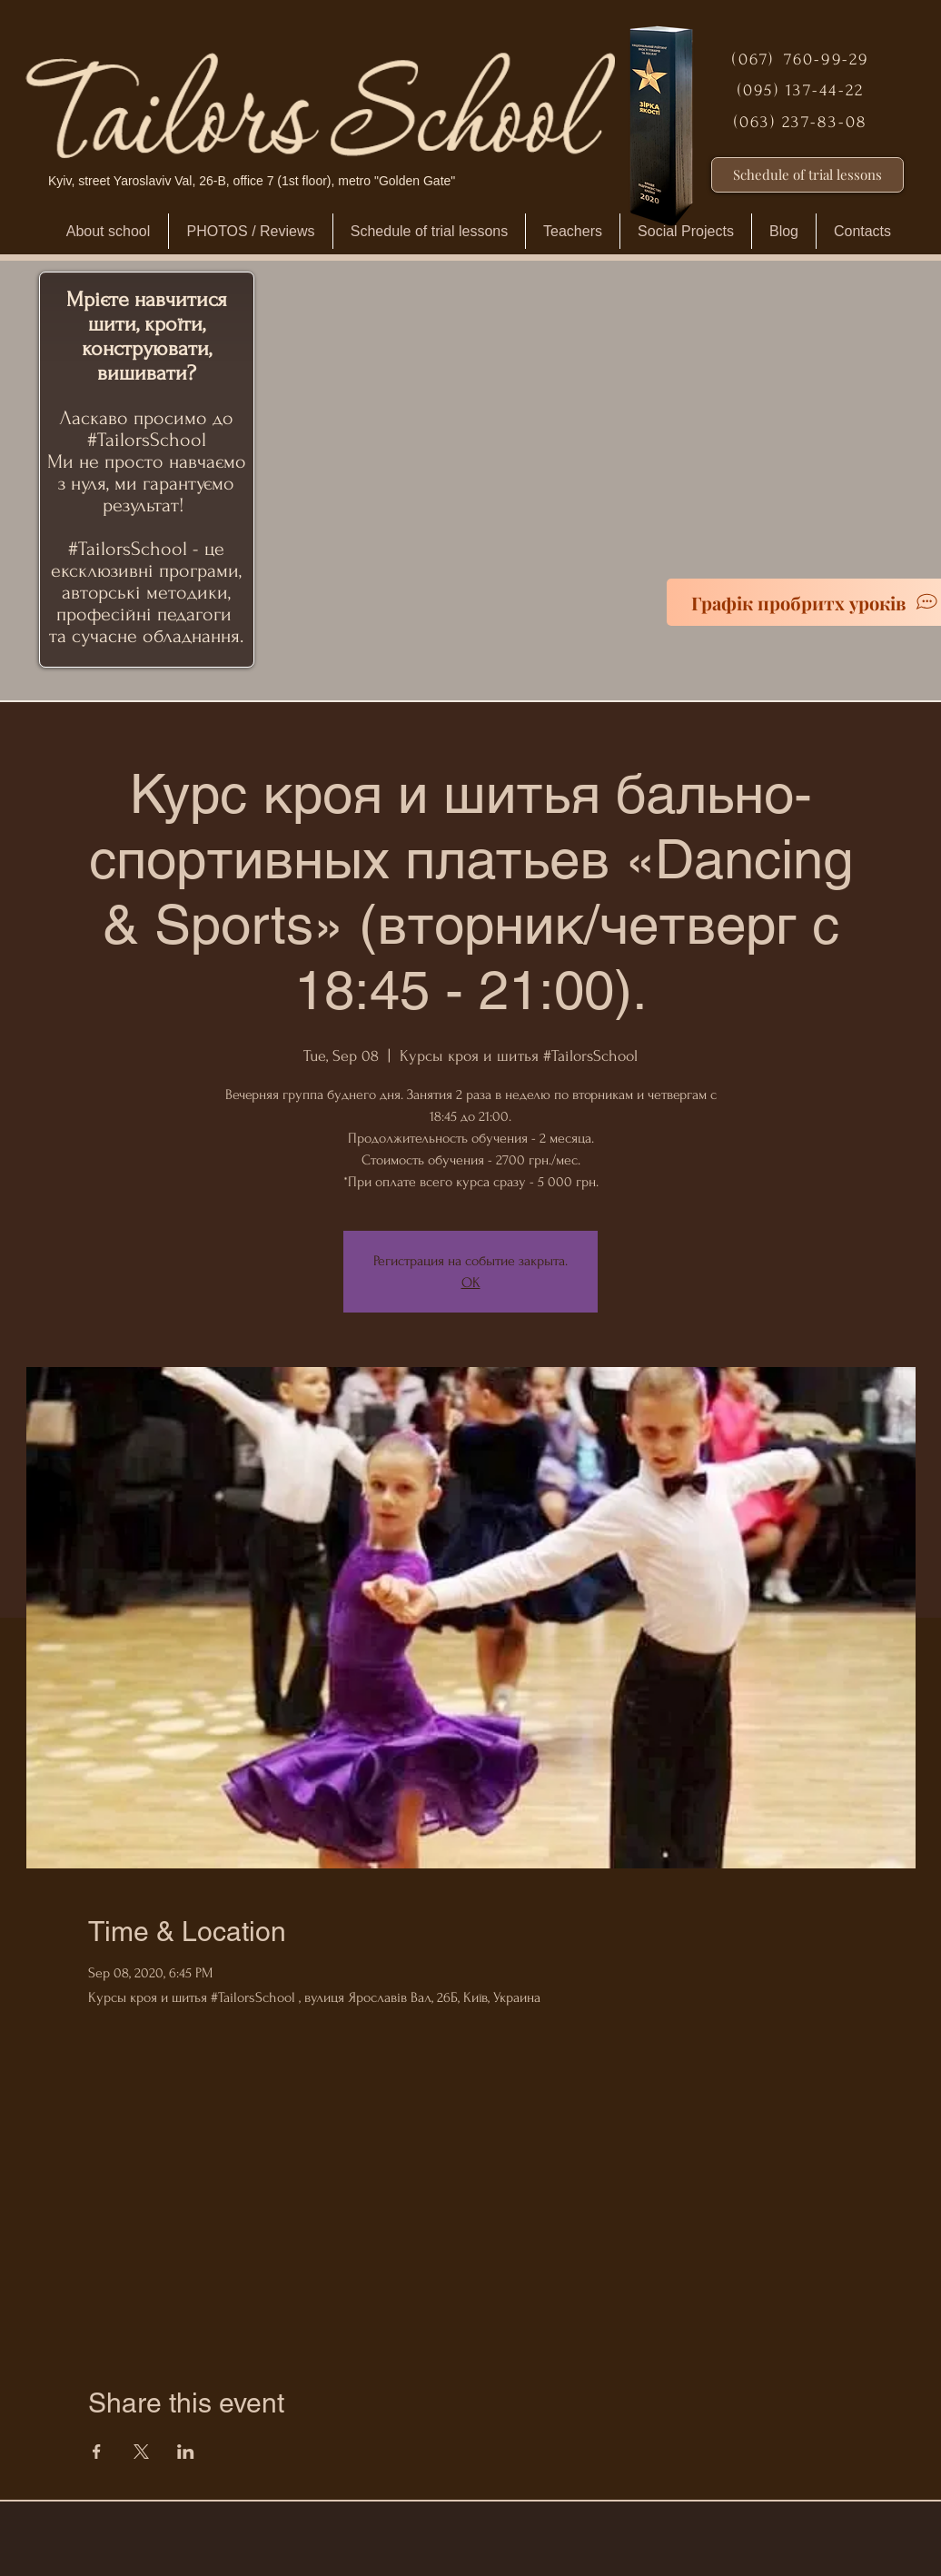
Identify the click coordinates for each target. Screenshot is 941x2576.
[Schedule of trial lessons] (807, 175)
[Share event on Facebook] (96, 2451)
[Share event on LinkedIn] (185, 2451)
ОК (470, 1282)
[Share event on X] (141, 2451)
